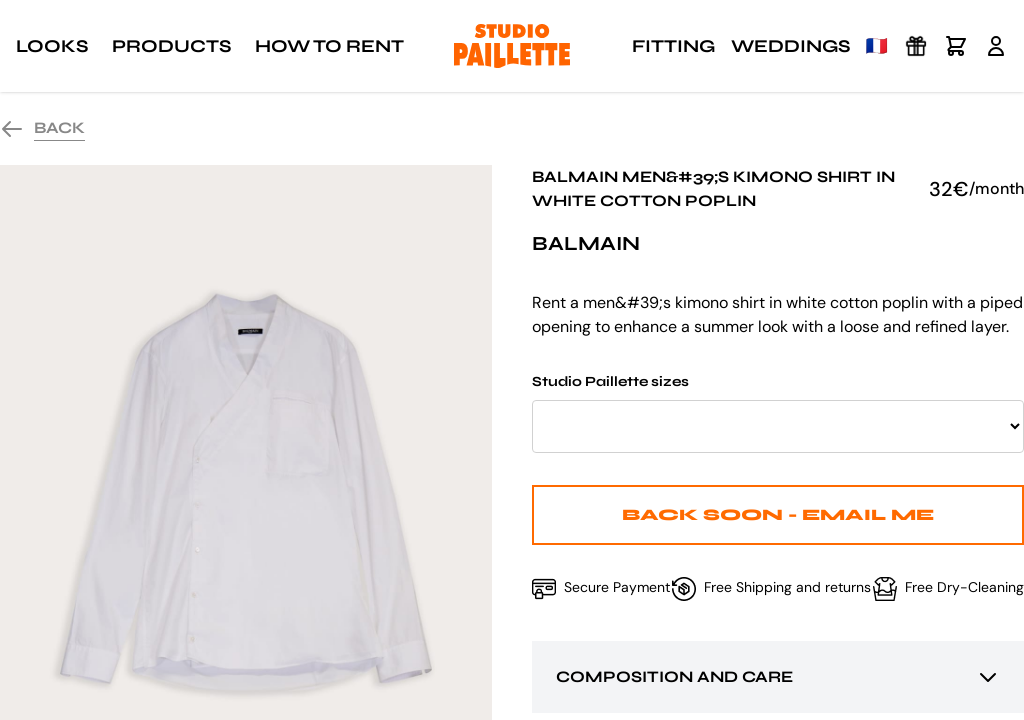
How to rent (329, 46)
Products (171, 46)
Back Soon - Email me (778, 514)
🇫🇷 (877, 46)
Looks (52, 46)
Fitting (673, 46)
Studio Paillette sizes (778, 413)
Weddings (790, 46)
